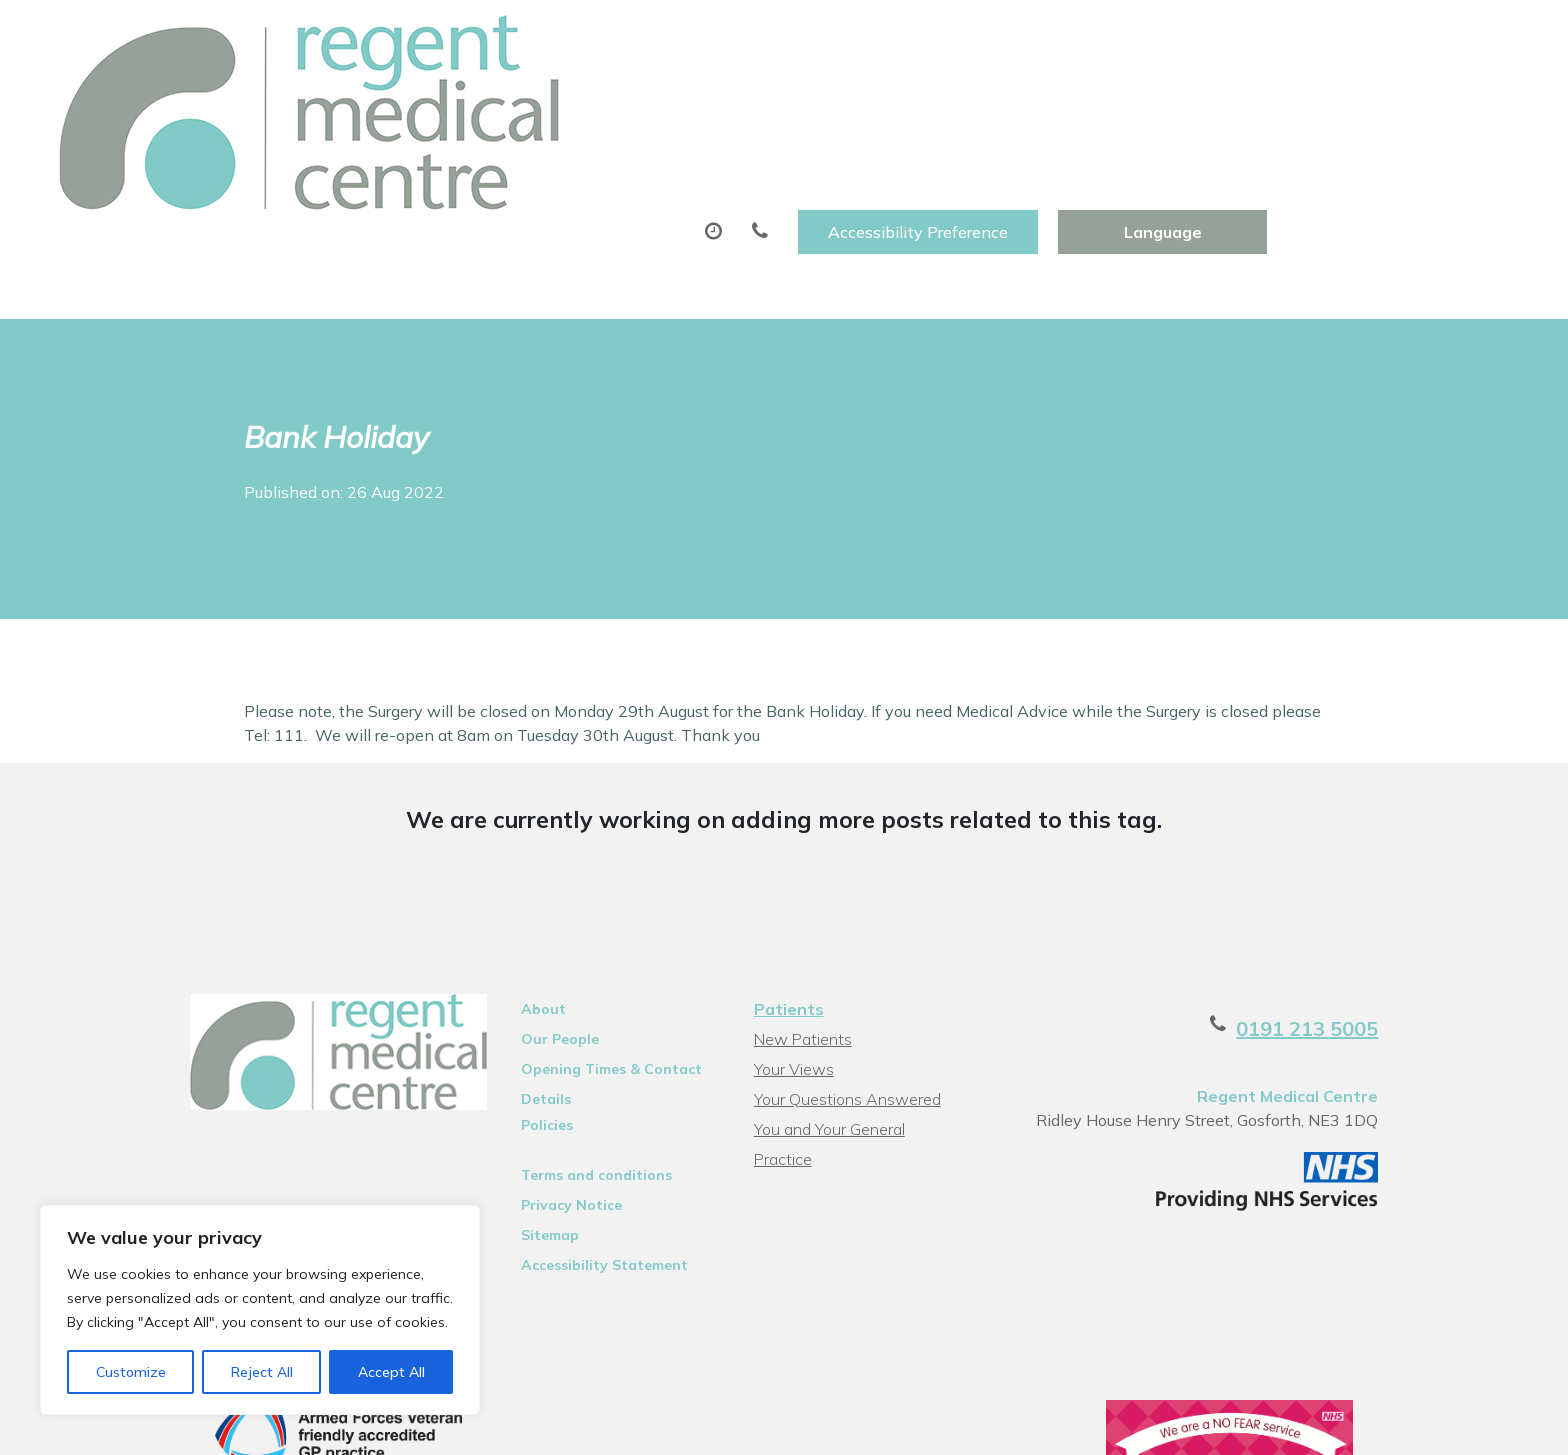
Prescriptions (724, 99)
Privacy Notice (545, 1086)
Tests (1040, 99)
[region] (260, 1310)
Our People (534, 920)
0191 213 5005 (1366, 909)
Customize (131, 1372)
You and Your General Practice (857, 1010)
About (369, 99)
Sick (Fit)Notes (897, 99)
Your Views (791, 950)
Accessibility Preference (1160, 37)
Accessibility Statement (578, 1146)
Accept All (391, 1372)
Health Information (1383, 99)
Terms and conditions (570, 1056)
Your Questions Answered (844, 980)
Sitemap (524, 1116)
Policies (521, 1006)
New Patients (1179, 99)
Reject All (262, 1372)
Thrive (1417, 1424)
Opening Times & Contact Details (585, 953)
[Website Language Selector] (1404, 37)
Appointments (539, 99)
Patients (786, 890)
